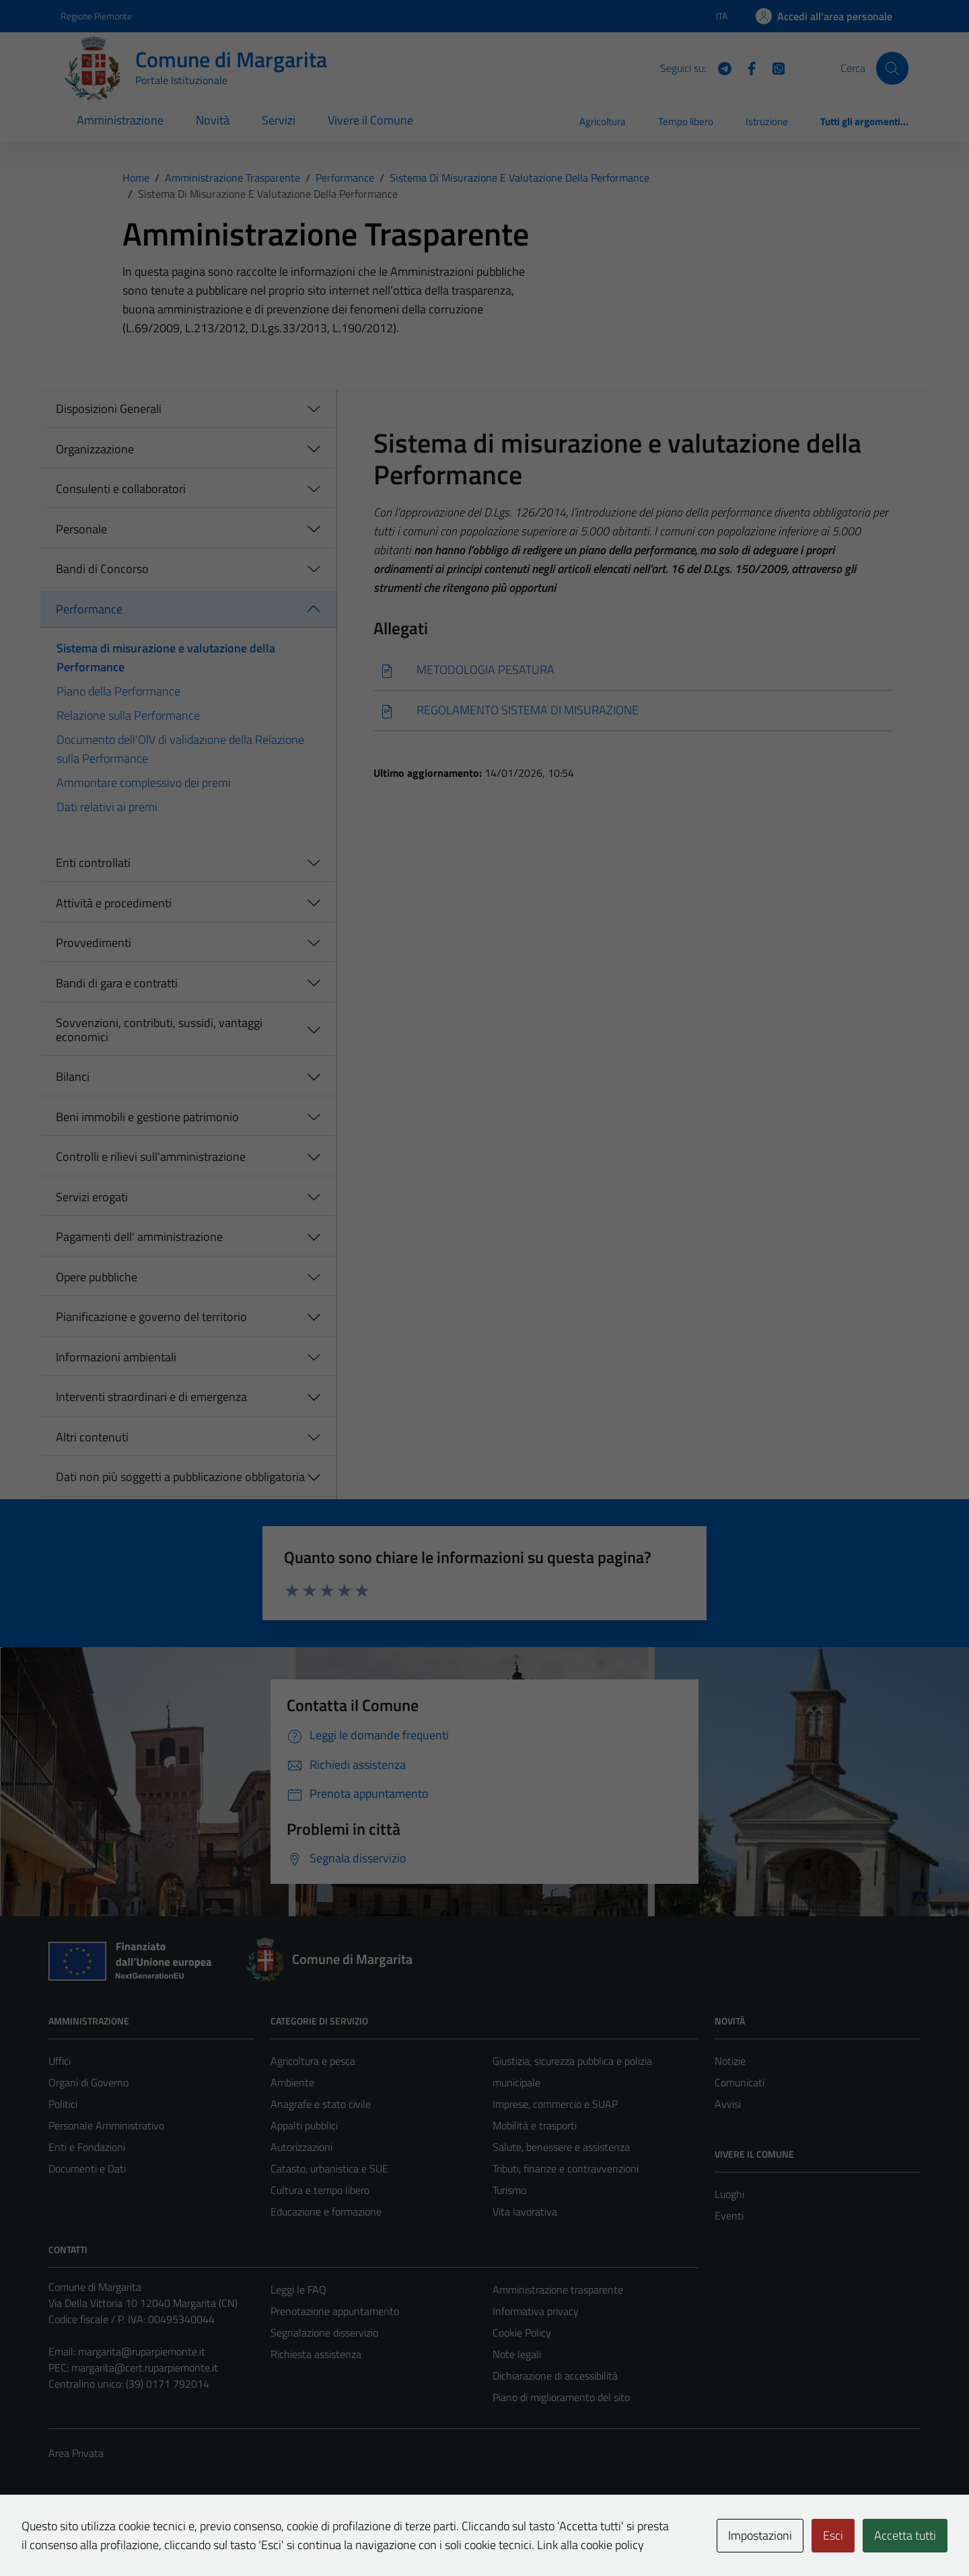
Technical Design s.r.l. (140, 2537)
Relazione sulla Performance (128, 715)
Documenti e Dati (87, 2168)
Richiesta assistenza (316, 2354)
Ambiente (292, 2082)
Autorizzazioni (301, 2147)
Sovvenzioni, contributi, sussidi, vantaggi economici (159, 1030)
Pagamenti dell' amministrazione (139, 1236)
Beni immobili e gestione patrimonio (147, 1117)
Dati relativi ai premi (107, 807)
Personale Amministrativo (106, 2125)
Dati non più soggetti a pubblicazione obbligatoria (180, 1477)
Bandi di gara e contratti (117, 983)
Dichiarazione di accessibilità (555, 2375)
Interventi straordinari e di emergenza (151, 1397)
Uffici (59, 2061)
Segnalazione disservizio (324, 2332)
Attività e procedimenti (114, 903)
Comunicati (739, 2082)
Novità (212, 120)
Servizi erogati (92, 1197)
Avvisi (728, 2104)
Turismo (509, 2190)
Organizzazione (95, 449)
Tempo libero (685, 121)
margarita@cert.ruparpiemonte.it (144, 2367)
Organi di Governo (88, 2082)
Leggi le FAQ (298, 2289)
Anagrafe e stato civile (321, 2104)
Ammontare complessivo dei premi (144, 782)
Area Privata (76, 2453)
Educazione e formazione (326, 2211)
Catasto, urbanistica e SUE (329, 2168)
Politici (62, 2104)
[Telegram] (719, 67)
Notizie (730, 2061)
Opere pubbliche (96, 1277)
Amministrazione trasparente (558, 2289)
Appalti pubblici (304, 2125)
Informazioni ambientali (116, 1357)
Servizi (278, 120)
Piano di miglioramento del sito (561, 2397)
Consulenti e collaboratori (121, 489)
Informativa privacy (536, 2311)
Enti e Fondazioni (86, 2147)
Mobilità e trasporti (535, 2125)
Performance (89, 609)
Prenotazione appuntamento (335, 2311)
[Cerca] (892, 68)
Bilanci (72, 1076)
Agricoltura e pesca (313, 2061)
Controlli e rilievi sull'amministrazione (151, 1156)
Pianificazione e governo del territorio (151, 1317)
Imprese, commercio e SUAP (555, 2104)
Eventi (729, 2215)
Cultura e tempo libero (320, 2190)
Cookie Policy (522, 2332)
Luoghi (729, 2194)
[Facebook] (746, 67)
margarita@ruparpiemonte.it (141, 2351)
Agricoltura (602, 121)
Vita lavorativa (525, 2211)
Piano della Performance (118, 691)
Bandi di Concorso (102, 569)
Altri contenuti (92, 1437)
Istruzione (767, 121)
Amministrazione (120, 120)
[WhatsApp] (773, 67)
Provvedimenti (93, 943)
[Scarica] (632, 670)
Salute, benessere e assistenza (561, 2147)
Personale (81, 529)
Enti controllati (93, 863)
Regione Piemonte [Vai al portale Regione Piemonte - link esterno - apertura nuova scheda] (96, 16)
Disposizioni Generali (109, 409)
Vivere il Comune (370, 120)
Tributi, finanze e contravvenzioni (566, 2168)
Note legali (517, 2354)
